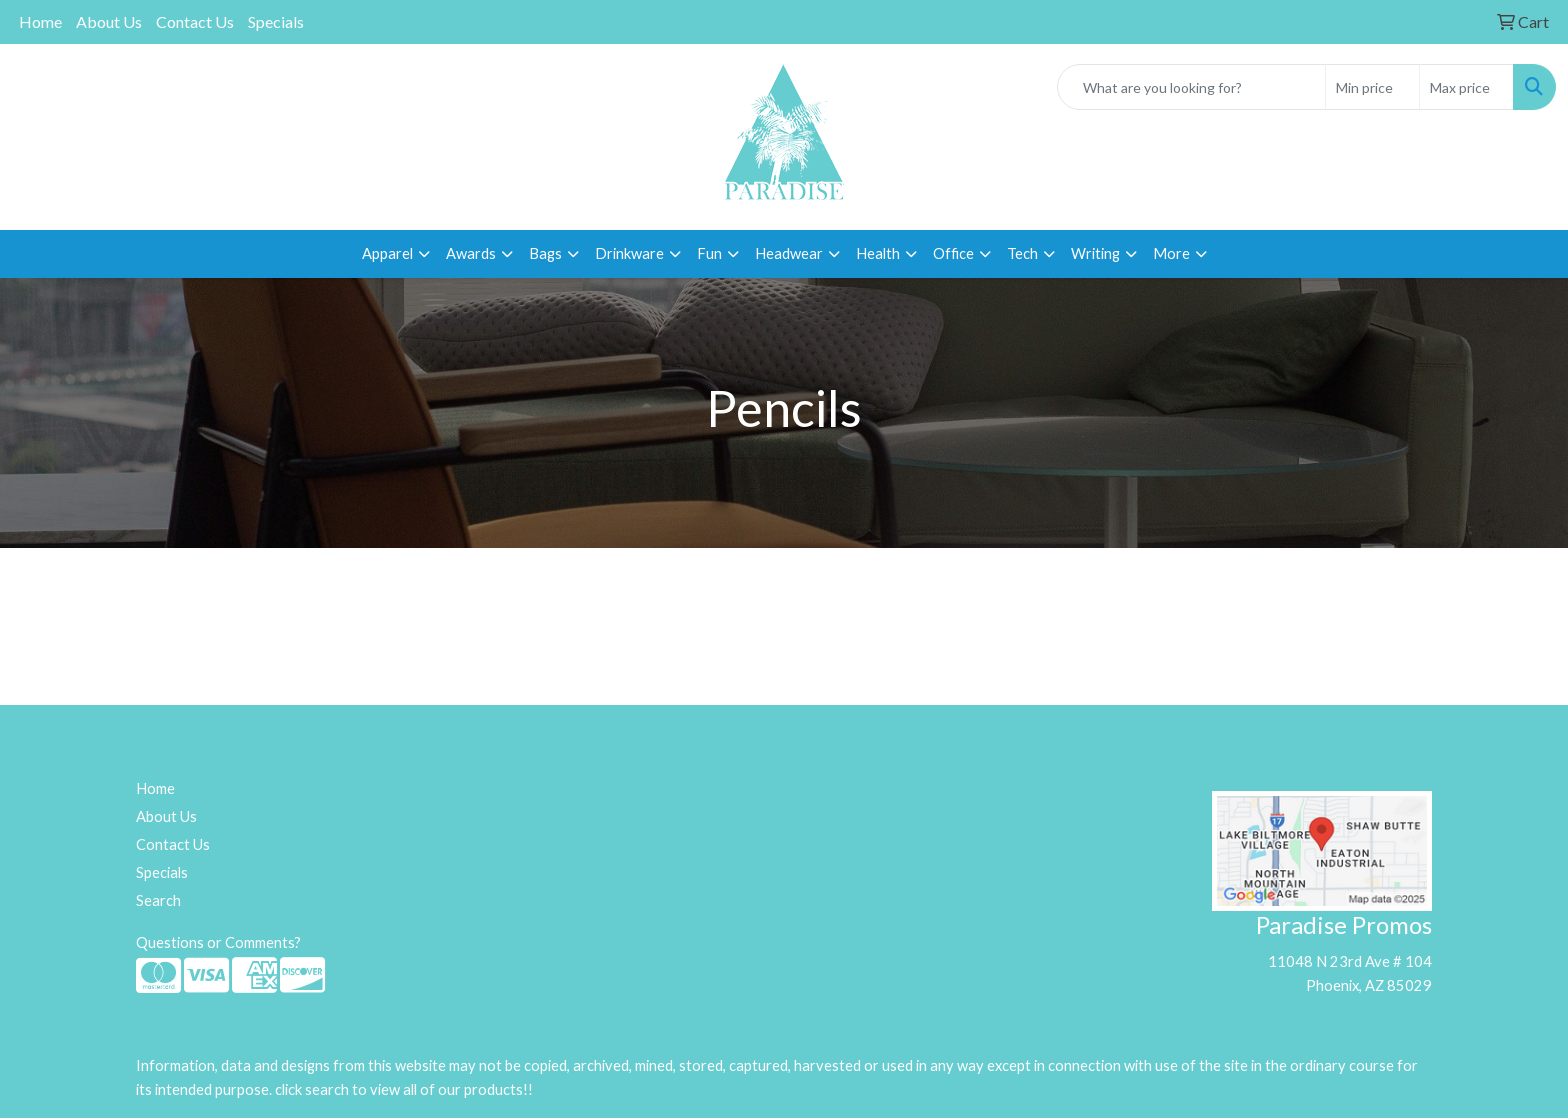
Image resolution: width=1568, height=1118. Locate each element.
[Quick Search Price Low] (1372, 87)
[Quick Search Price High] (1466, 87)
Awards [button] (471, 253)
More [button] (1171, 253)
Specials (276, 21)
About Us (109, 21)
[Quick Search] (1191, 87)
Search (158, 900)
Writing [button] (1095, 253)
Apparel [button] (387, 253)
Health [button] (878, 253)
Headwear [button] (789, 253)
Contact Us (195, 21)
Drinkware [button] (629, 253)
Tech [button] (1022, 253)
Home (40, 21)
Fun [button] (709, 253)
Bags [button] (545, 253)
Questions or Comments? (218, 942)
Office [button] (953, 253)
